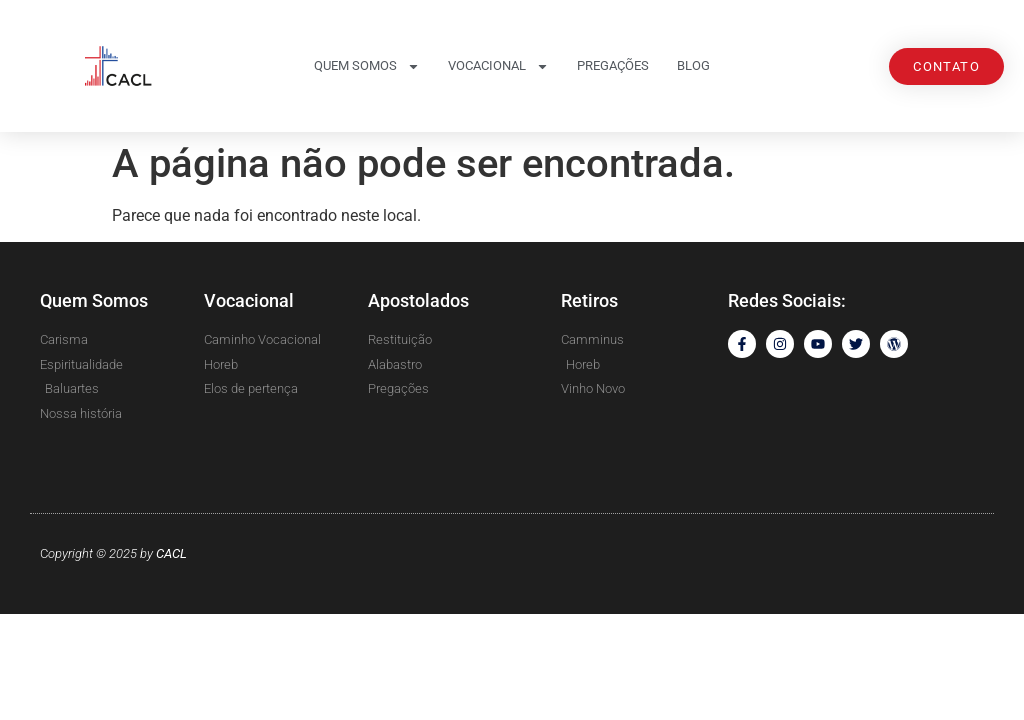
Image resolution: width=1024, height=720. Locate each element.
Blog (693, 65)
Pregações (613, 65)
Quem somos (367, 66)
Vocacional (498, 66)
